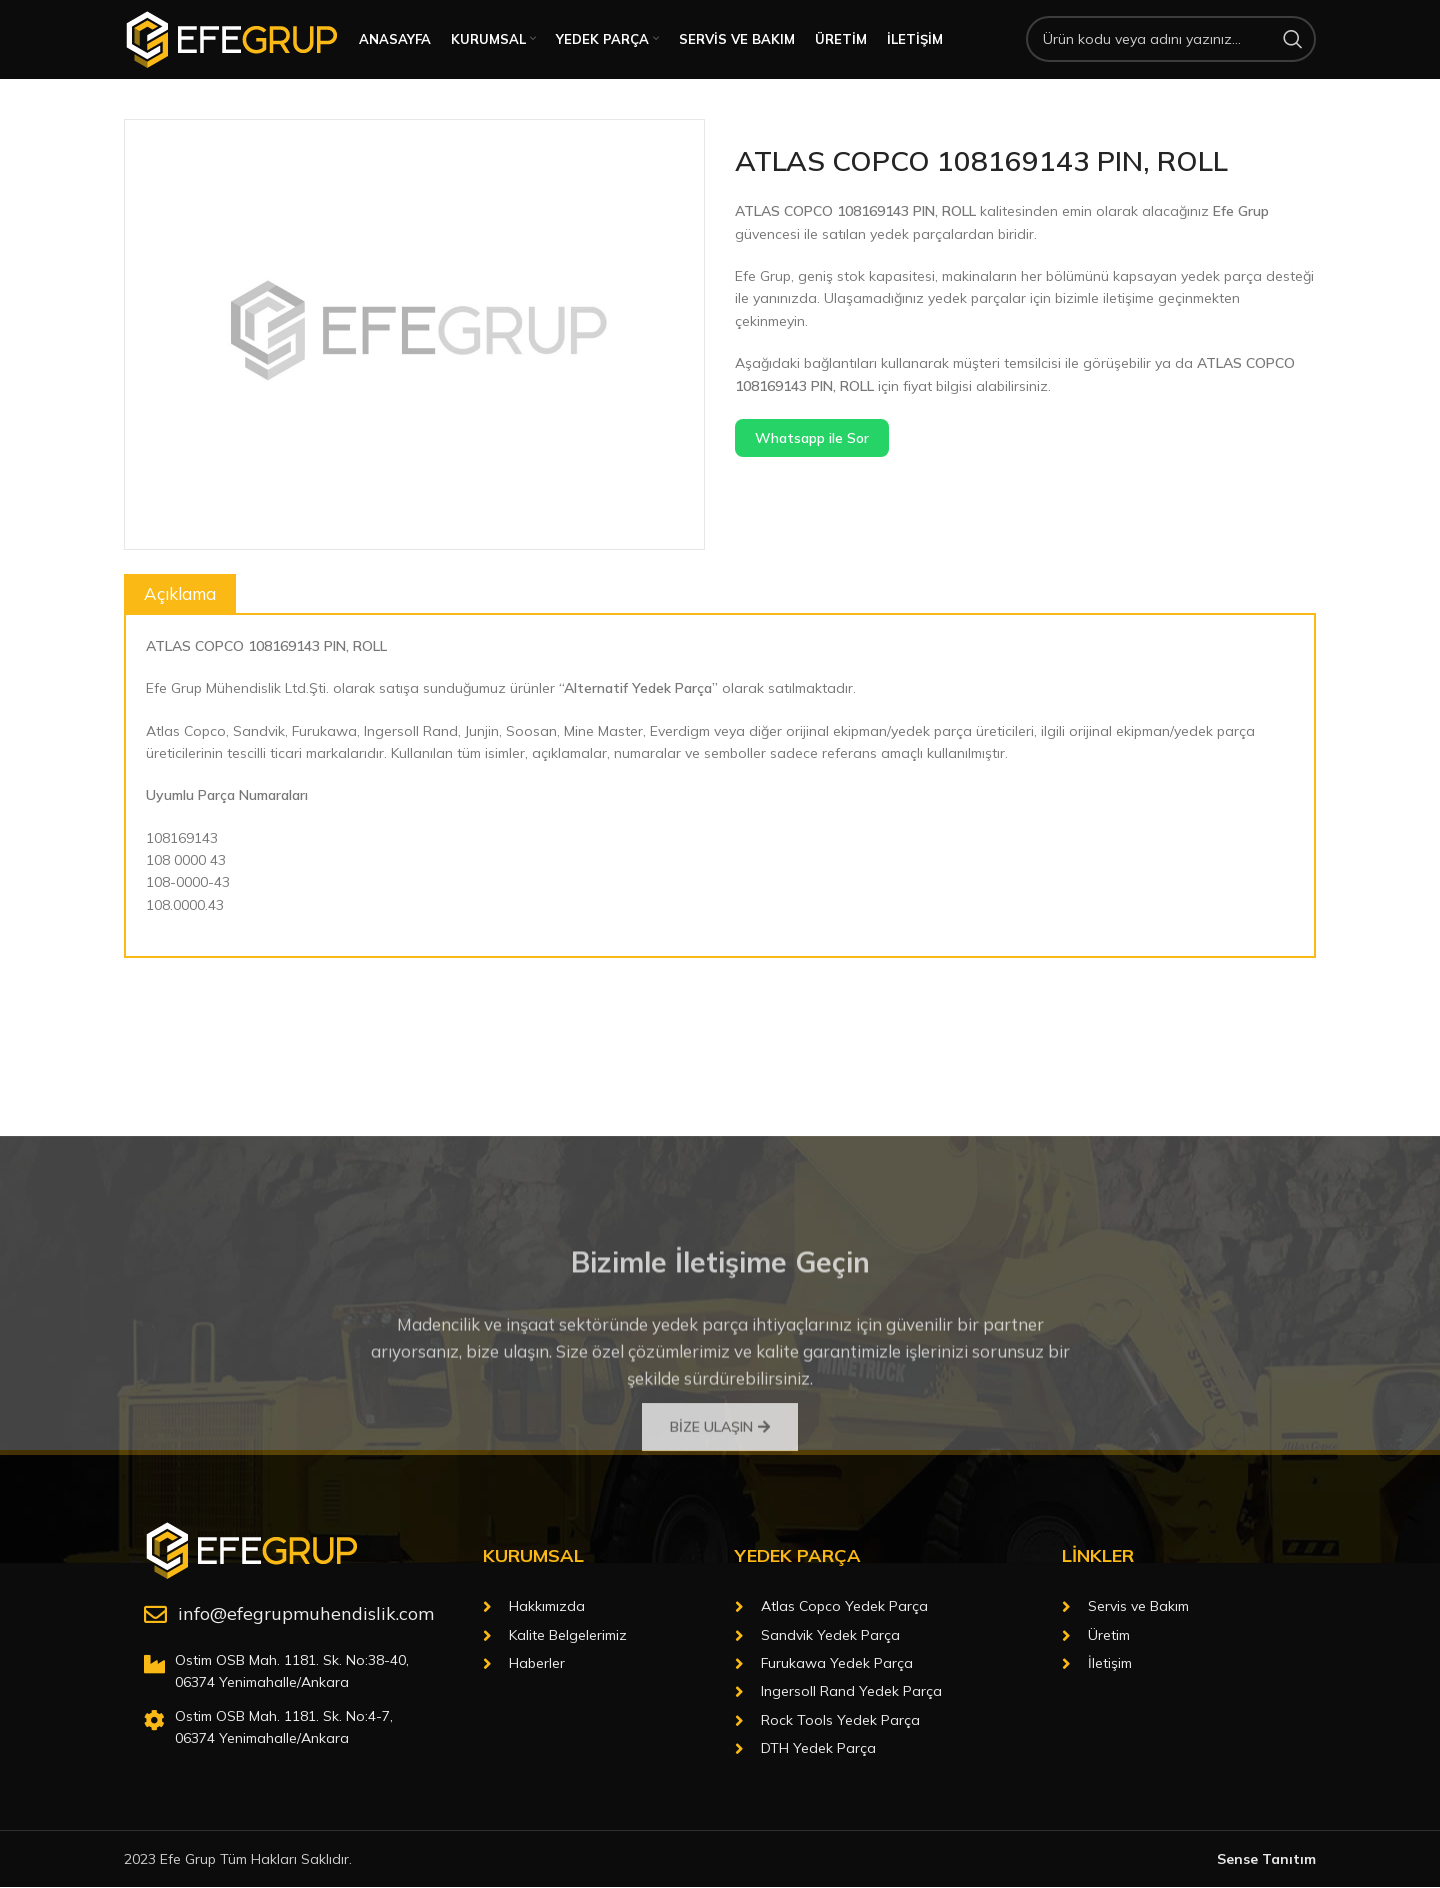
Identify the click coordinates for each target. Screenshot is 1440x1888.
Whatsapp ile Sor (812, 463)
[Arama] (1171, 52)
